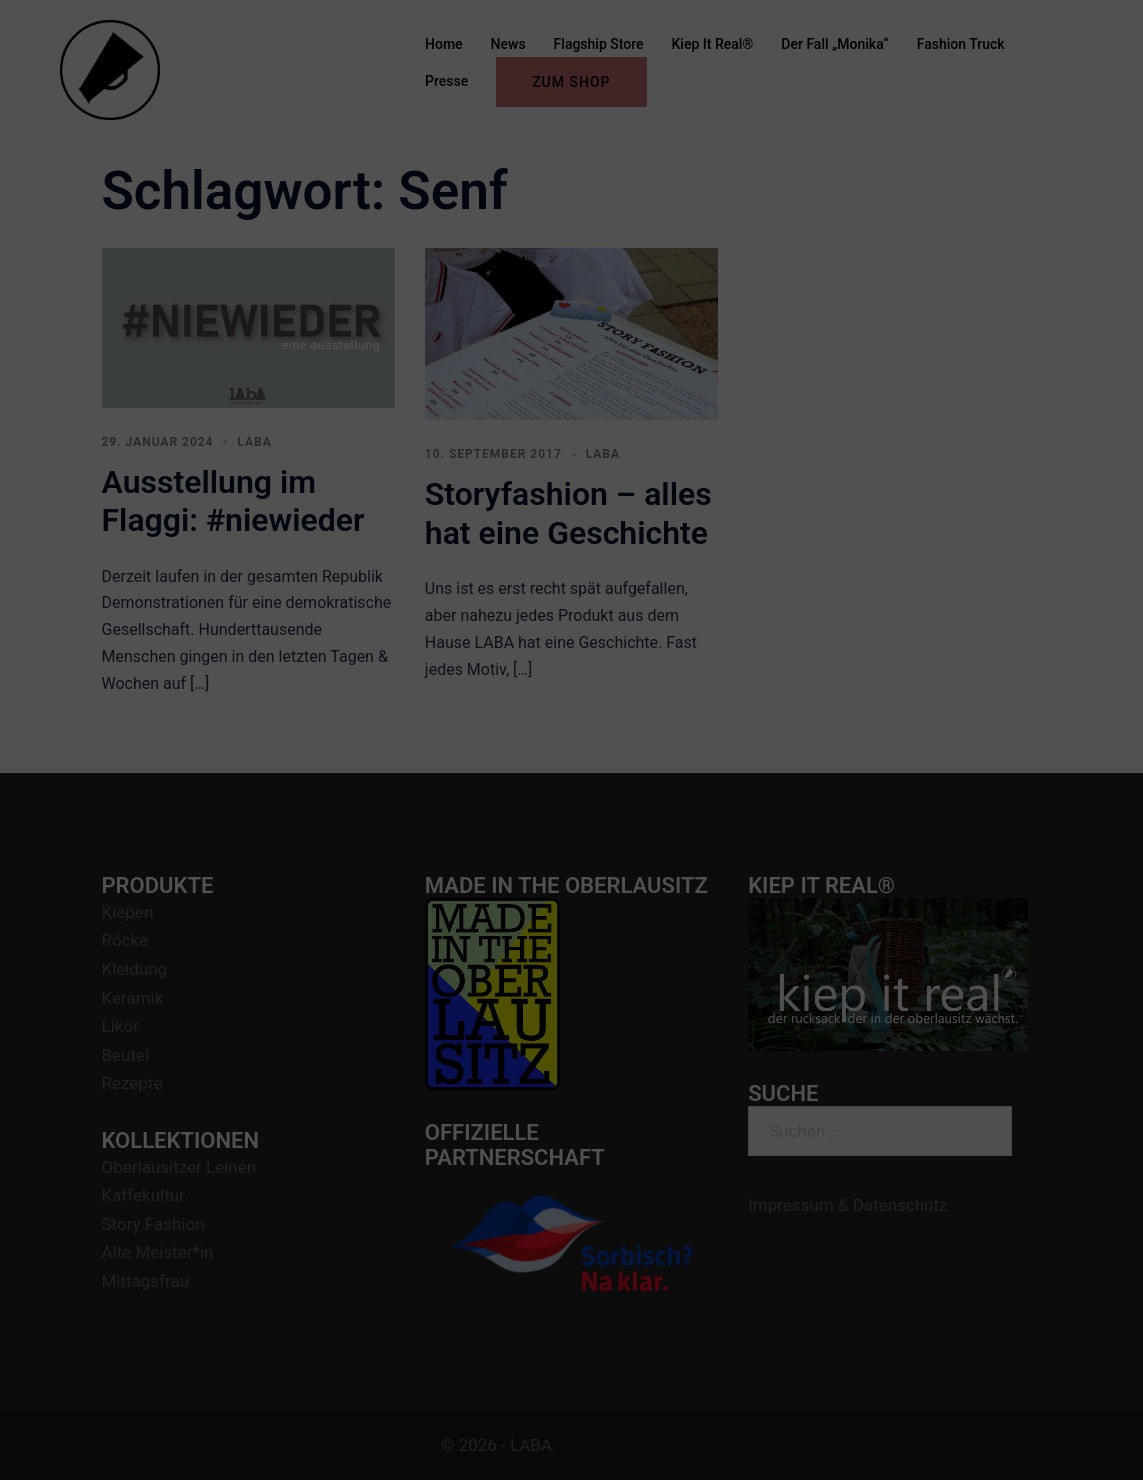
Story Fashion (153, 1224)
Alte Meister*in (158, 1252)
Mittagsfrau (146, 1281)
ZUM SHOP (571, 82)
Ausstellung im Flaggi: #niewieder (233, 501)
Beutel (126, 1055)
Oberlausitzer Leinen (179, 1167)
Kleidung (135, 969)
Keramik (133, 998)
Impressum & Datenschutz (847, 1205)
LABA (254, 442)
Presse (446, 81)
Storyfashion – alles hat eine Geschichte (568, 513)
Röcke (125, 940)
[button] (1100, 28)
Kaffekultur (143, 1195)
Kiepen (128, 912)
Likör (120, 1026)
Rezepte (132, 1083)
